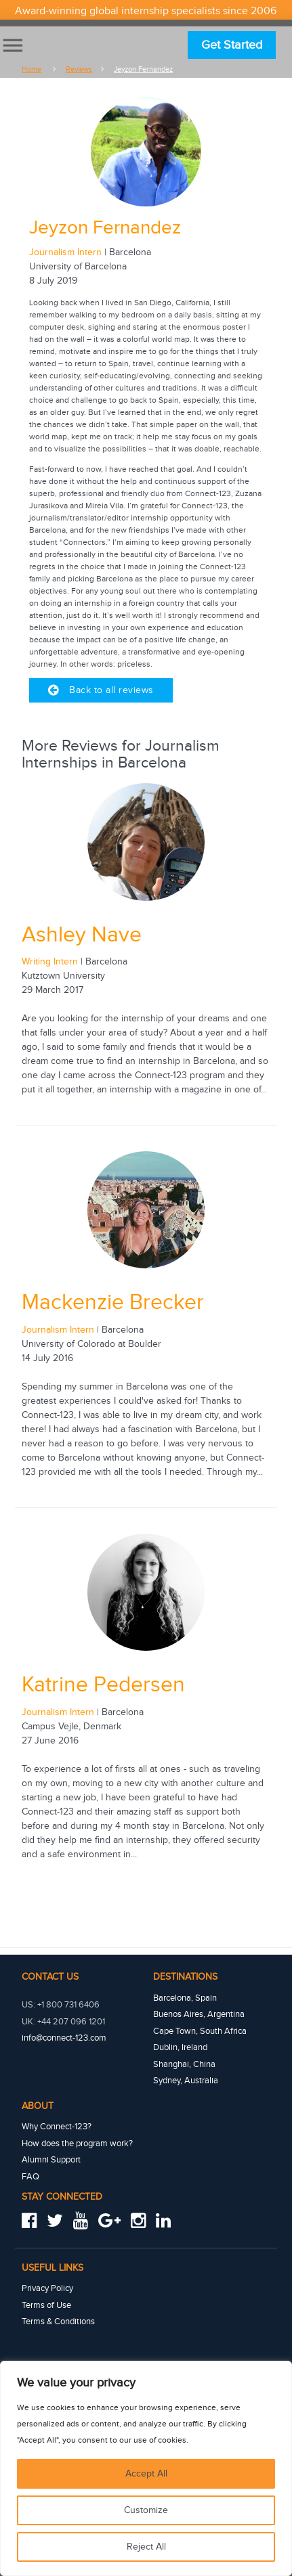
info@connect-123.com (64, 2038)
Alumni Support (51, 2159)
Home (31, 69)
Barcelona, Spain (185, 1998)
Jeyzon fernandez (143, 69)
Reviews (79, 69)
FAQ (30, 2176)
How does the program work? (77, 2143)
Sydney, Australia (185, 2080)
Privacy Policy (47, 2288)
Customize (146, 2510)
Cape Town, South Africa (200, 2031)
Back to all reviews (101, 690)
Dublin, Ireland (180, 2047)
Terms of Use (46, 2305)
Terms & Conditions (58, 2321)
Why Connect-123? (56, 2126)
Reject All (146, 2546)
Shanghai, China (184, 2064)
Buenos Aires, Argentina (199, 2014)
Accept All (146, 2473)
